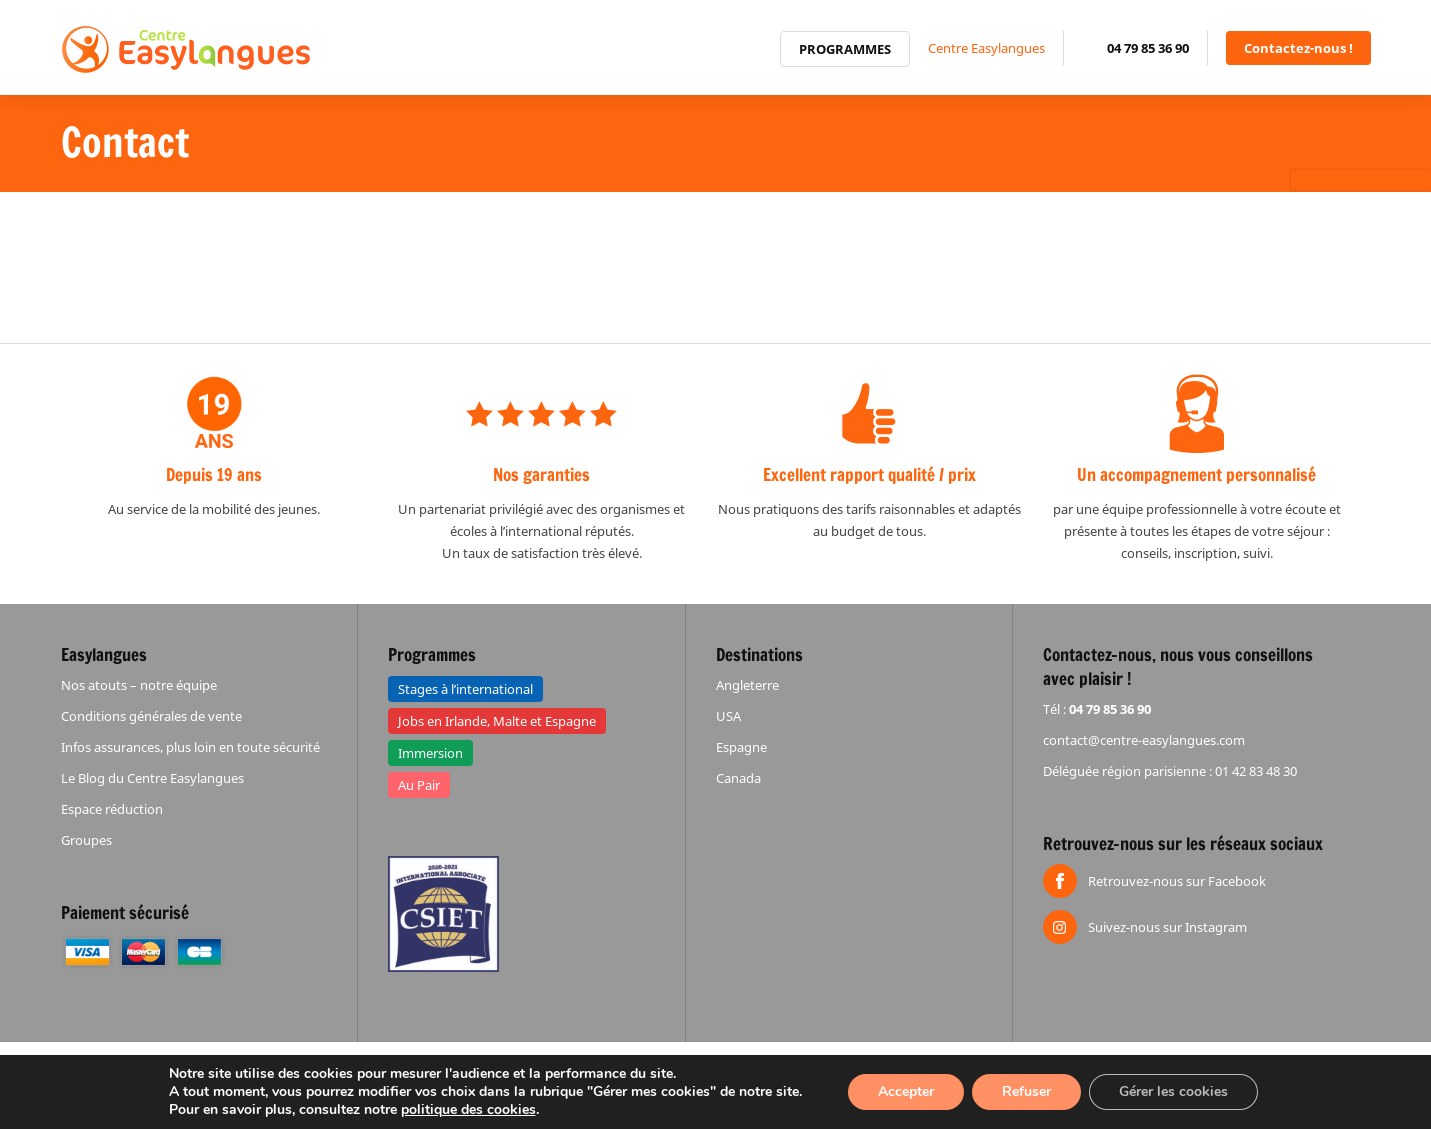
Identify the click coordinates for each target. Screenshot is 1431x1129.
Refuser (1026, 1091)
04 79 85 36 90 (1148, 48)
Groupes (86, 840)
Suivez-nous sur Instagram (1167, 927)
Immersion (430, 753)
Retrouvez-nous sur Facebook (1177, 881)
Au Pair (419, 785)
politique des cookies (468, 1109)
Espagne (741, 747)
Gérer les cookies (1173, 1091)
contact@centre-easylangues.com (1144, 740)
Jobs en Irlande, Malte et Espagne (497, 721)
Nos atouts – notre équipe (139, 685)
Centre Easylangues (986, 48)
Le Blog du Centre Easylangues (152, 778)
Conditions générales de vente (151, 716)
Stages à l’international (465, 689)
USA (728, 716)
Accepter (906, 1091)
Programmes (845, 49)
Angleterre (747, 685)
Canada (738, 778)
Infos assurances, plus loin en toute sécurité (190, 747)
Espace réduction (112, 809)
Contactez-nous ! (1298, 48)
